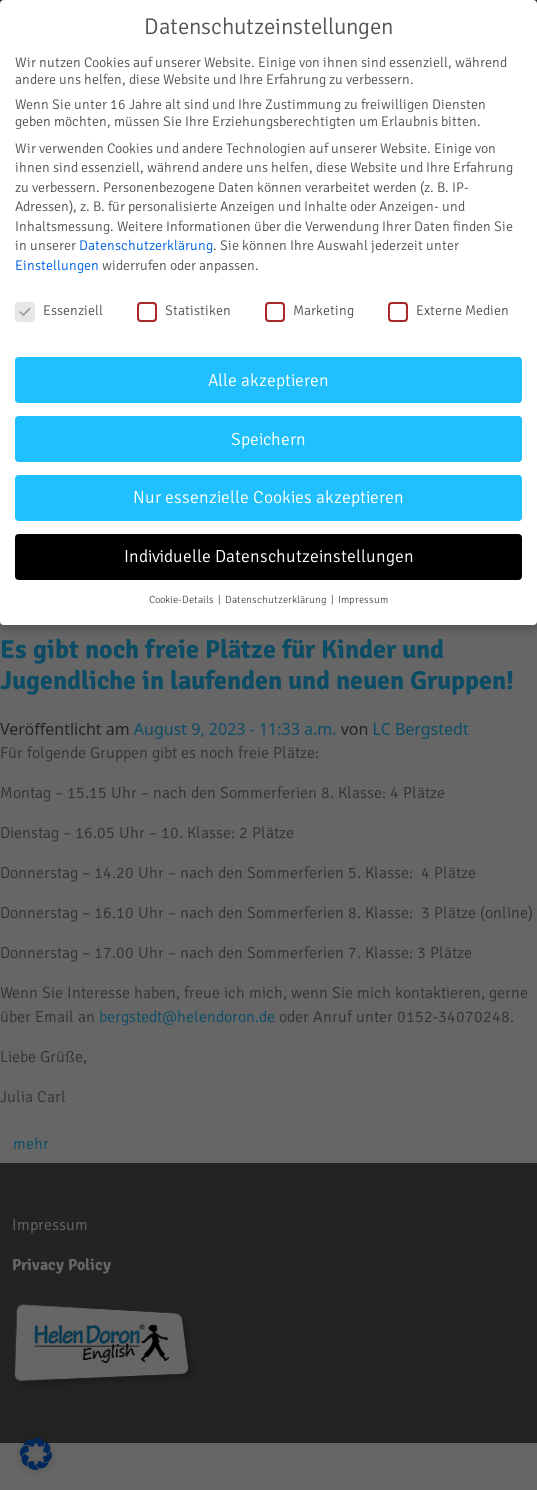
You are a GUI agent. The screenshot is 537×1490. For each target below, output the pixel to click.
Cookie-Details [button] (182, 599)
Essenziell (59, 310)
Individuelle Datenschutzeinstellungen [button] (269, 556)
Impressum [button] (363, 599)
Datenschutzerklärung (146, 245)
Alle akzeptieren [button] (268, 380)
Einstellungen (57, 265)
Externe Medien (448, 310)
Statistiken (184, 310)
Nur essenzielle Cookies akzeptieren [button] (268, 497)
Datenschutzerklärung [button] (277, 599)
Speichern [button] (268, 439)
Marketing (309, 310)
